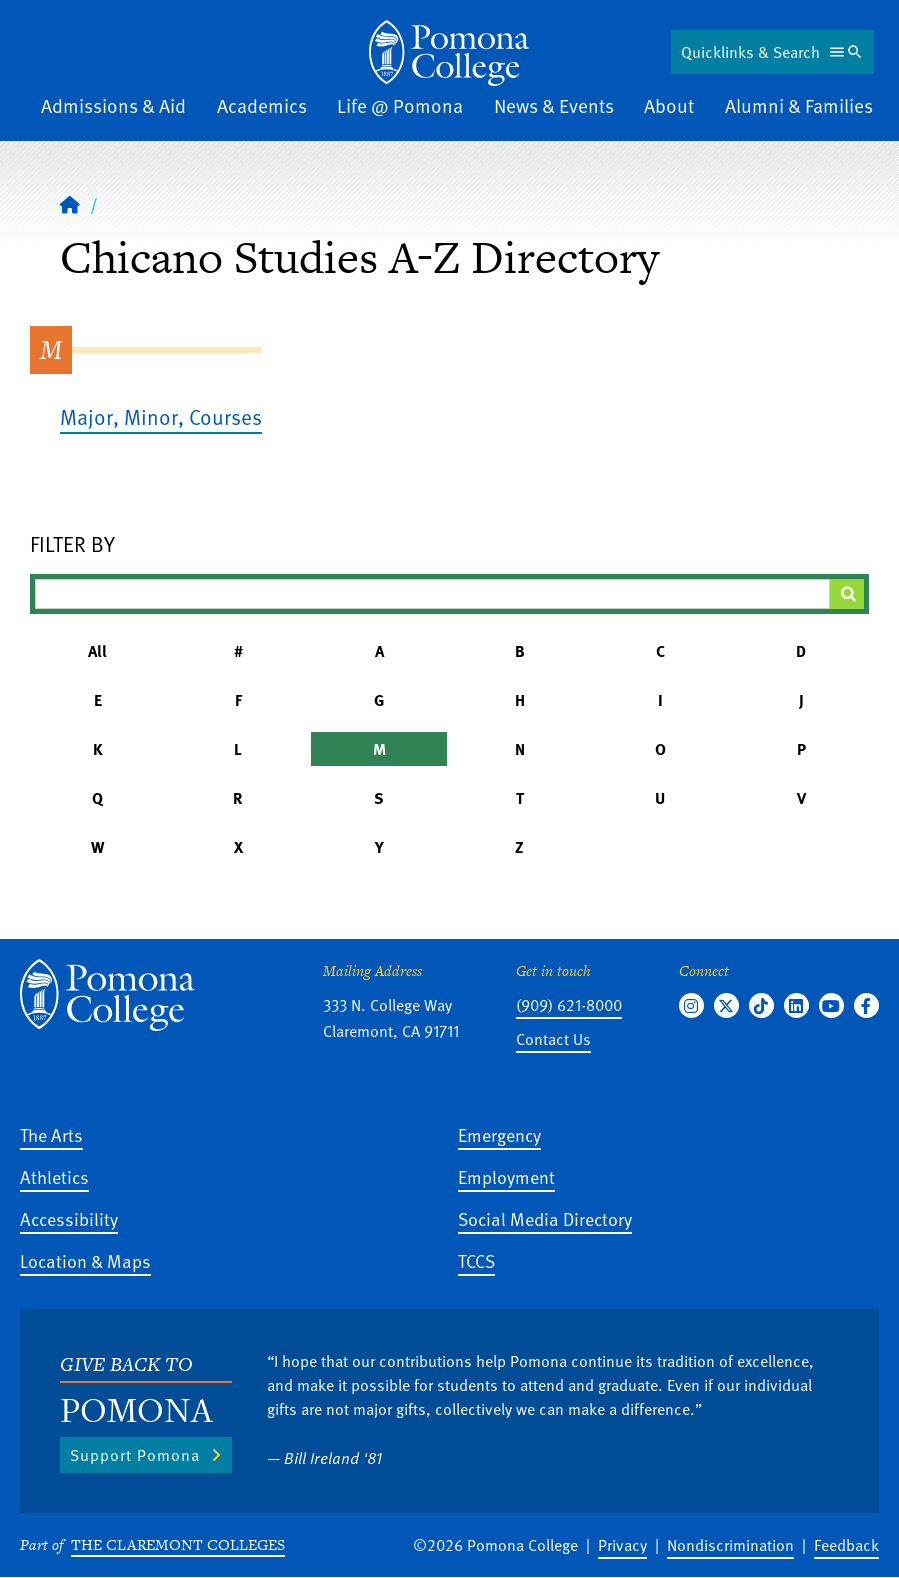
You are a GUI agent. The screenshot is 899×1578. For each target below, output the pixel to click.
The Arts (51, 1134)
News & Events (554, 105)
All (97, 651)
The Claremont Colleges (178, 1544)
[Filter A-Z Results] (432, 594)
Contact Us (553, 1039)
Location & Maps (85, 1260)
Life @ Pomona (400, 105)
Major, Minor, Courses (161, 416)
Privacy (622, 1545)
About (669, 105)
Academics (262, 105)
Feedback (846, 1545)
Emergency (499, 1134)
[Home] (449, 53)
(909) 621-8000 (569, 1005)
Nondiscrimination (730, 1545)
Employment (506, 1176)
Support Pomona (135, 1455)
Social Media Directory (545, 1218)
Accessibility (69, 1218)
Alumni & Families (799, 105)
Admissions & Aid (113, 105)
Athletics (54, 1176)
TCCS (476, 1260)
